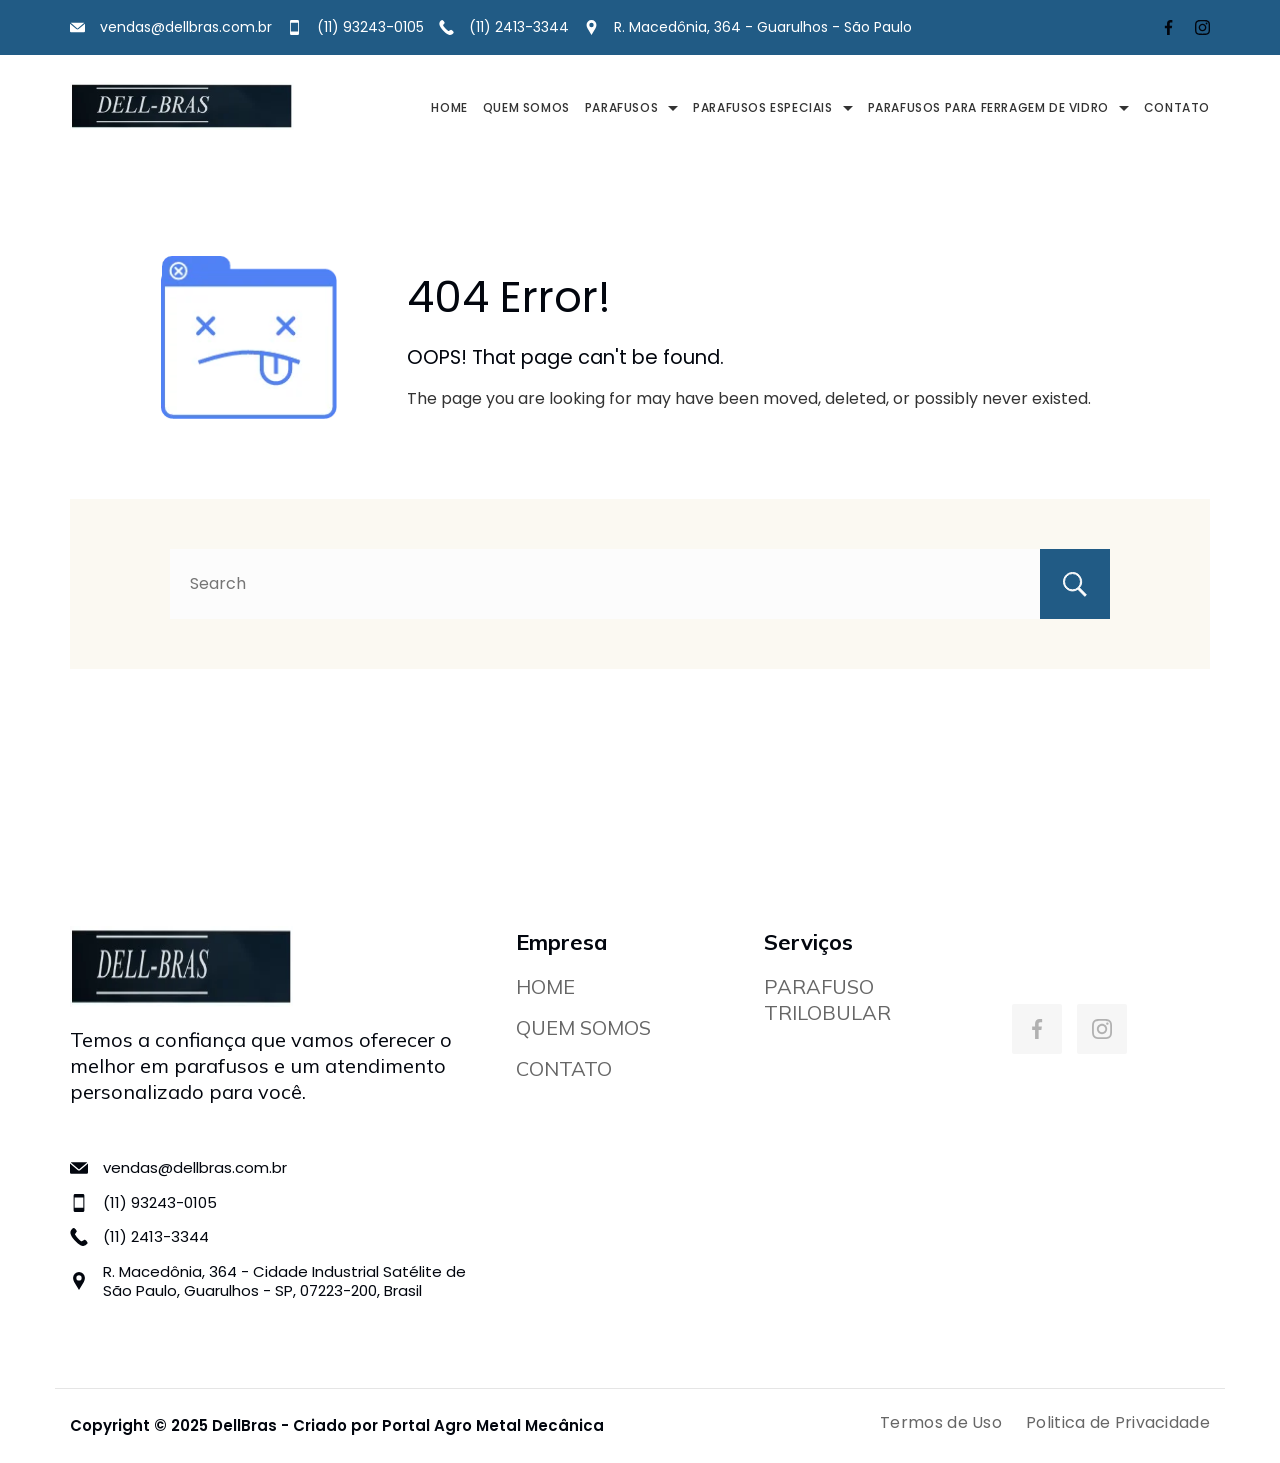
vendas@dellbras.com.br (186, 27)
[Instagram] (1202, 27)
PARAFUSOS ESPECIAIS (772, 107)
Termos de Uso (941, 1423)
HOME (449, 107)
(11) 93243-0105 (370, 27)
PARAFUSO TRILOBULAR (827, 999)
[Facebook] (1168, 27)
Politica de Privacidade (1118, 1423)
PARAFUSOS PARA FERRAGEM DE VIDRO (998, 107)
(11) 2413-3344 (519, 27)
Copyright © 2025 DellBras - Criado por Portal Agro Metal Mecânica (337, 1425)
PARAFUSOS (631, 107)
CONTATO (1177, 107)
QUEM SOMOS (526, 107)
